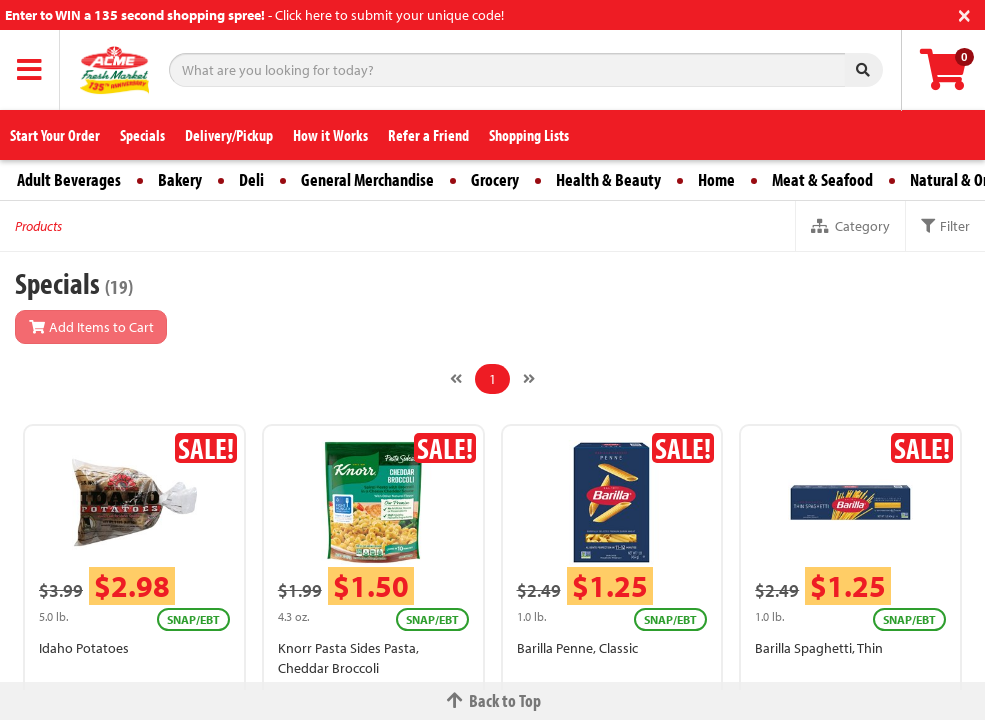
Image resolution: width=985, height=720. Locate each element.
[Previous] (456, 379)
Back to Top (493, 700)
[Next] (529, 379)
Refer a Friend (428, 135)
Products (38, 226)
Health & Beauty (608, 179)
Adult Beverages (69, 179)
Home (716, 179)
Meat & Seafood (822, 179)
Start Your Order (55, 135)
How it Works (330, 135)
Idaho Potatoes (84, 648)
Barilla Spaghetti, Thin (819, 648)
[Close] (964, 13)
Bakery (180, 179)
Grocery (495, 179)
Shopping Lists (529, 135)
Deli (251, 179)
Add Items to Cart (91, 327)
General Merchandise (367, 179)
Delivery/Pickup (229, 135)
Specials (142, 135)
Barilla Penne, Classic (577, 648)
